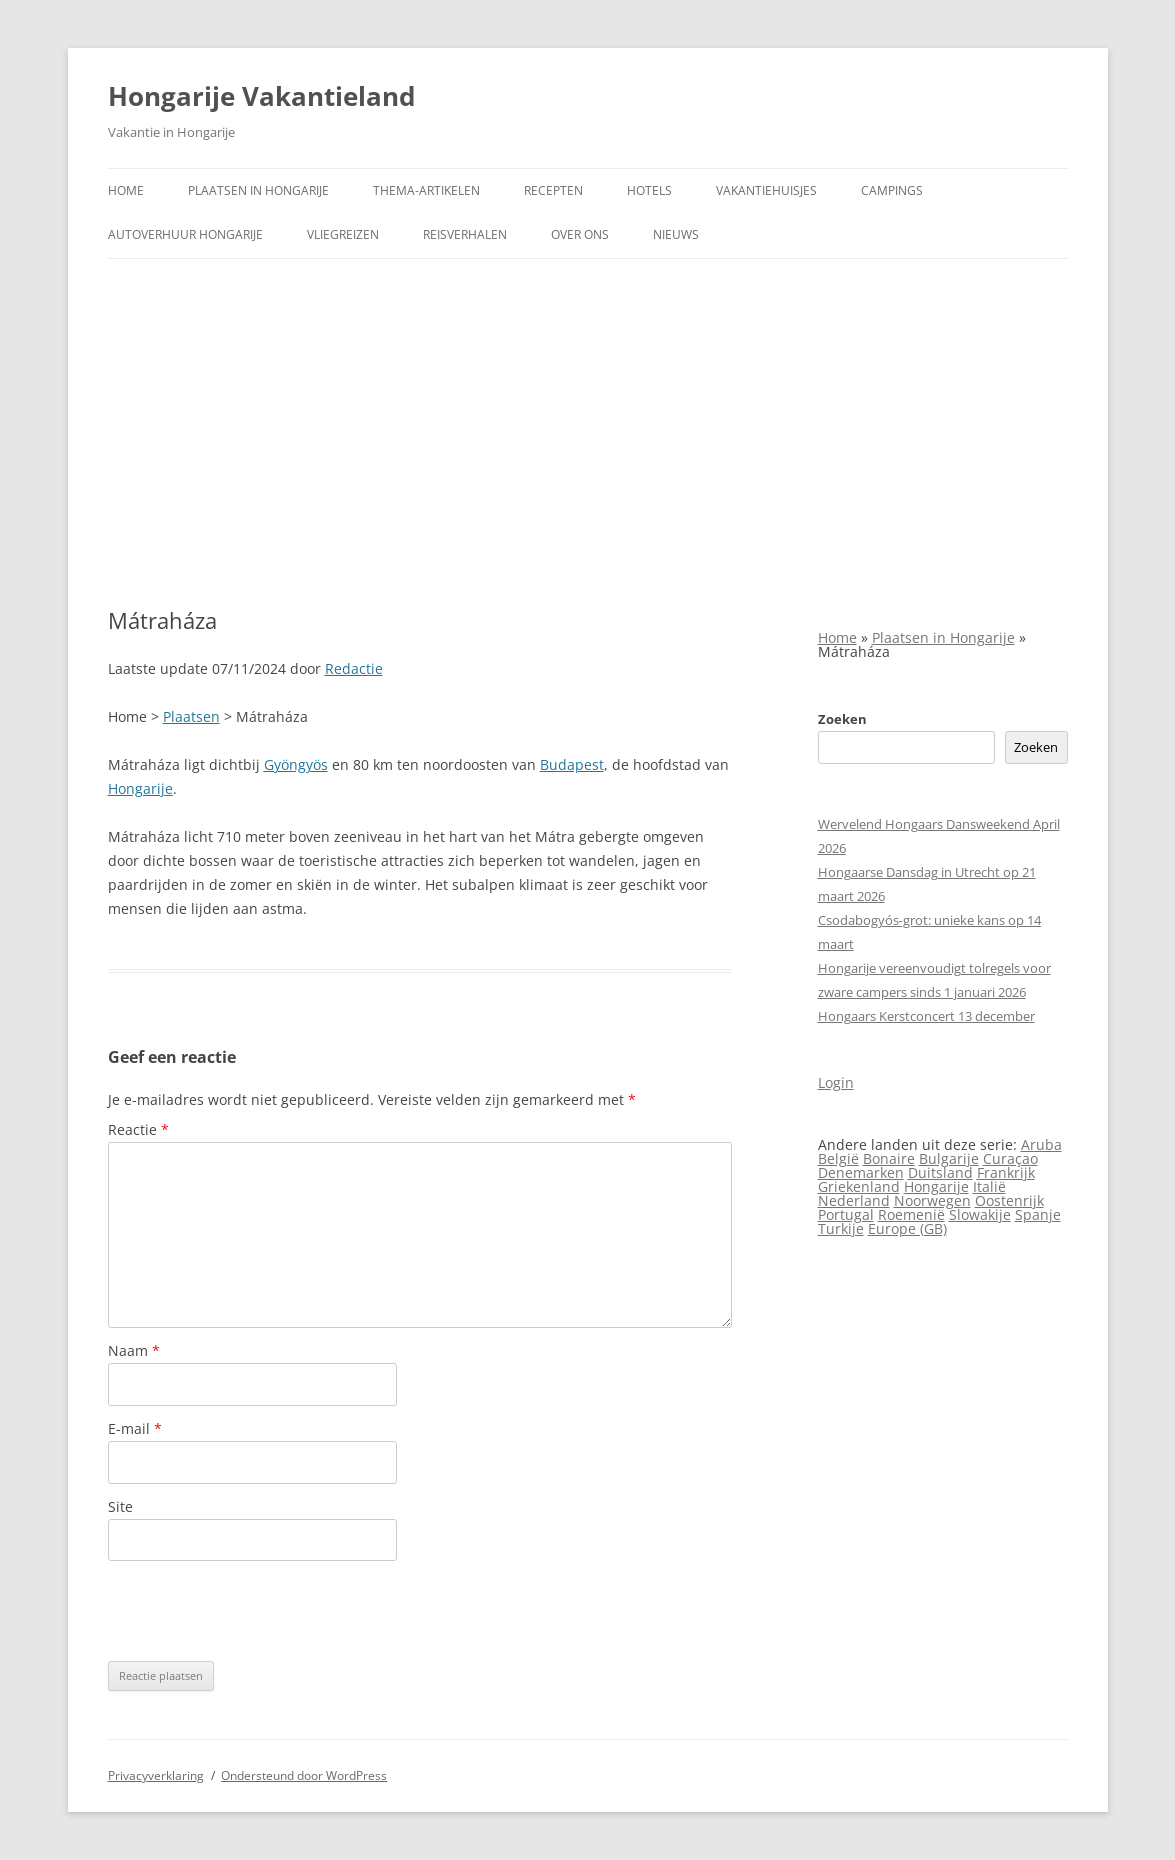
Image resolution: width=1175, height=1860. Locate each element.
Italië (989, 1186)
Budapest (572, 764)
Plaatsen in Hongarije (258, 190)
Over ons (580, 234)
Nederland (854, 1200)
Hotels (649, 190)
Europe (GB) (907, 1228)
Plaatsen (191, 716)
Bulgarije (949, 1158)
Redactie (354, 668)
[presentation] (260, 1611)
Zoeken (842, 719)
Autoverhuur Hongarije (185, 234)
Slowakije (980, 1214)
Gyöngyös (296, 764)
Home (126, 190)
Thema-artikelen (426, 190)
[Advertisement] (588, 433)
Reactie (138, 1129)
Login (836, 1082)
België (838, 1158)
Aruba (1041, 1144)
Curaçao (1010, 1158)
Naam (134, 1350)
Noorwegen (932, 1200)
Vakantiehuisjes (766, 190)
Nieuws (676, 234)
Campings (892, 190)
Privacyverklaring (156, 1775)
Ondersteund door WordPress (304, 1775)
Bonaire (889, 1158)
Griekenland (859, 1186)
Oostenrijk (1009, 1200)
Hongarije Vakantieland (261, 96)
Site (120, 1506)
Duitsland (940, 1172)
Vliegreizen (343, 234)
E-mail (135, 1428)
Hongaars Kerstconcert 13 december (926, 1016)
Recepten (553, 190)
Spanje (1038, 1214)
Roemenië (911, 1214)
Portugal (846, 1214)
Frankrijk (1006, 1172)
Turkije (841, 1228)
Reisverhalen (465, 234)
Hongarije (140, 788)
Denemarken (861, 1172)
